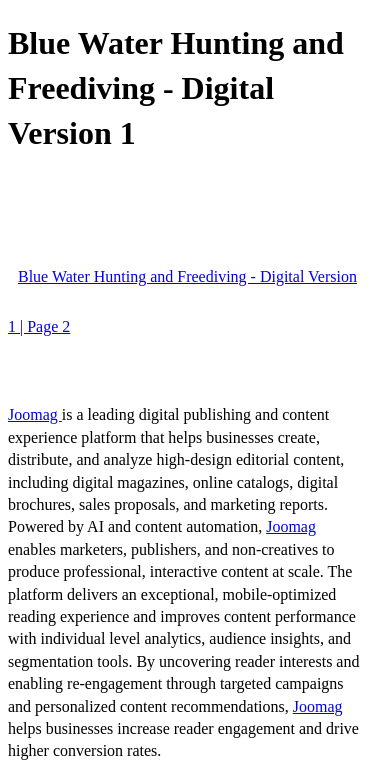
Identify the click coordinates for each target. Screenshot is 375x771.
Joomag (35, 414)
